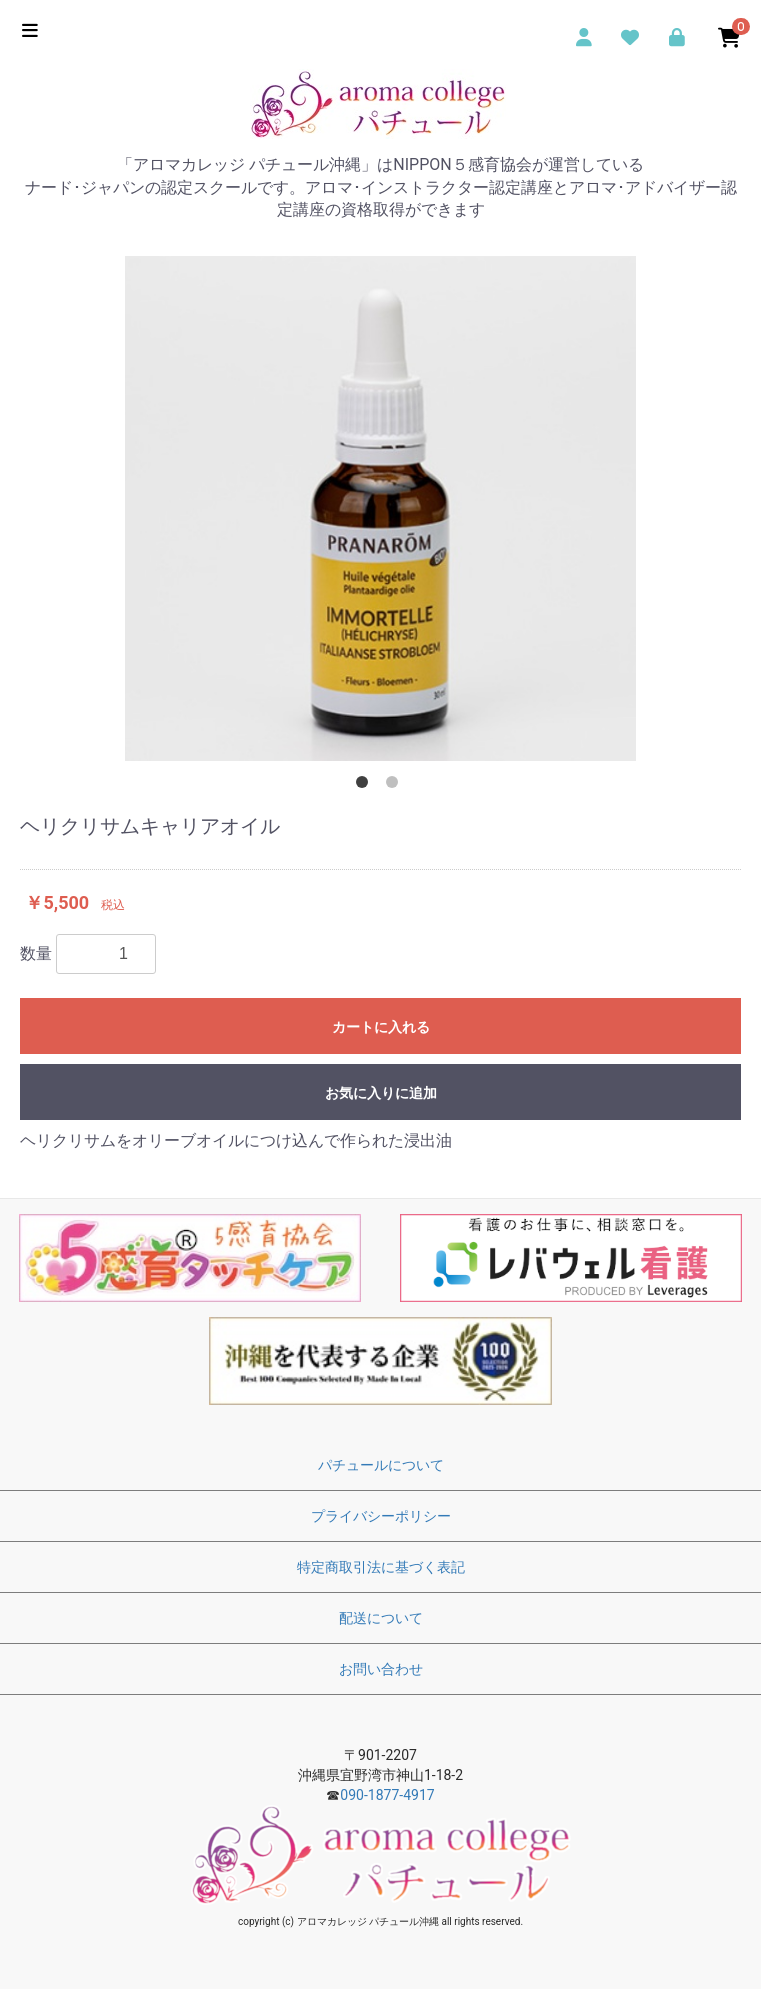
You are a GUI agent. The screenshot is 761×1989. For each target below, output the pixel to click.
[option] (380, 508)
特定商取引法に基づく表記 (381, 1567)
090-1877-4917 (387, 1795)
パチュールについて (381, 1465)
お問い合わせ (381, 1669)
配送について (381, 1618)
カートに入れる (381, 1027)
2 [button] (396, 786)
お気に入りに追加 (381, 1093)
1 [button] (366, 786)
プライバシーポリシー (381, 1516)
